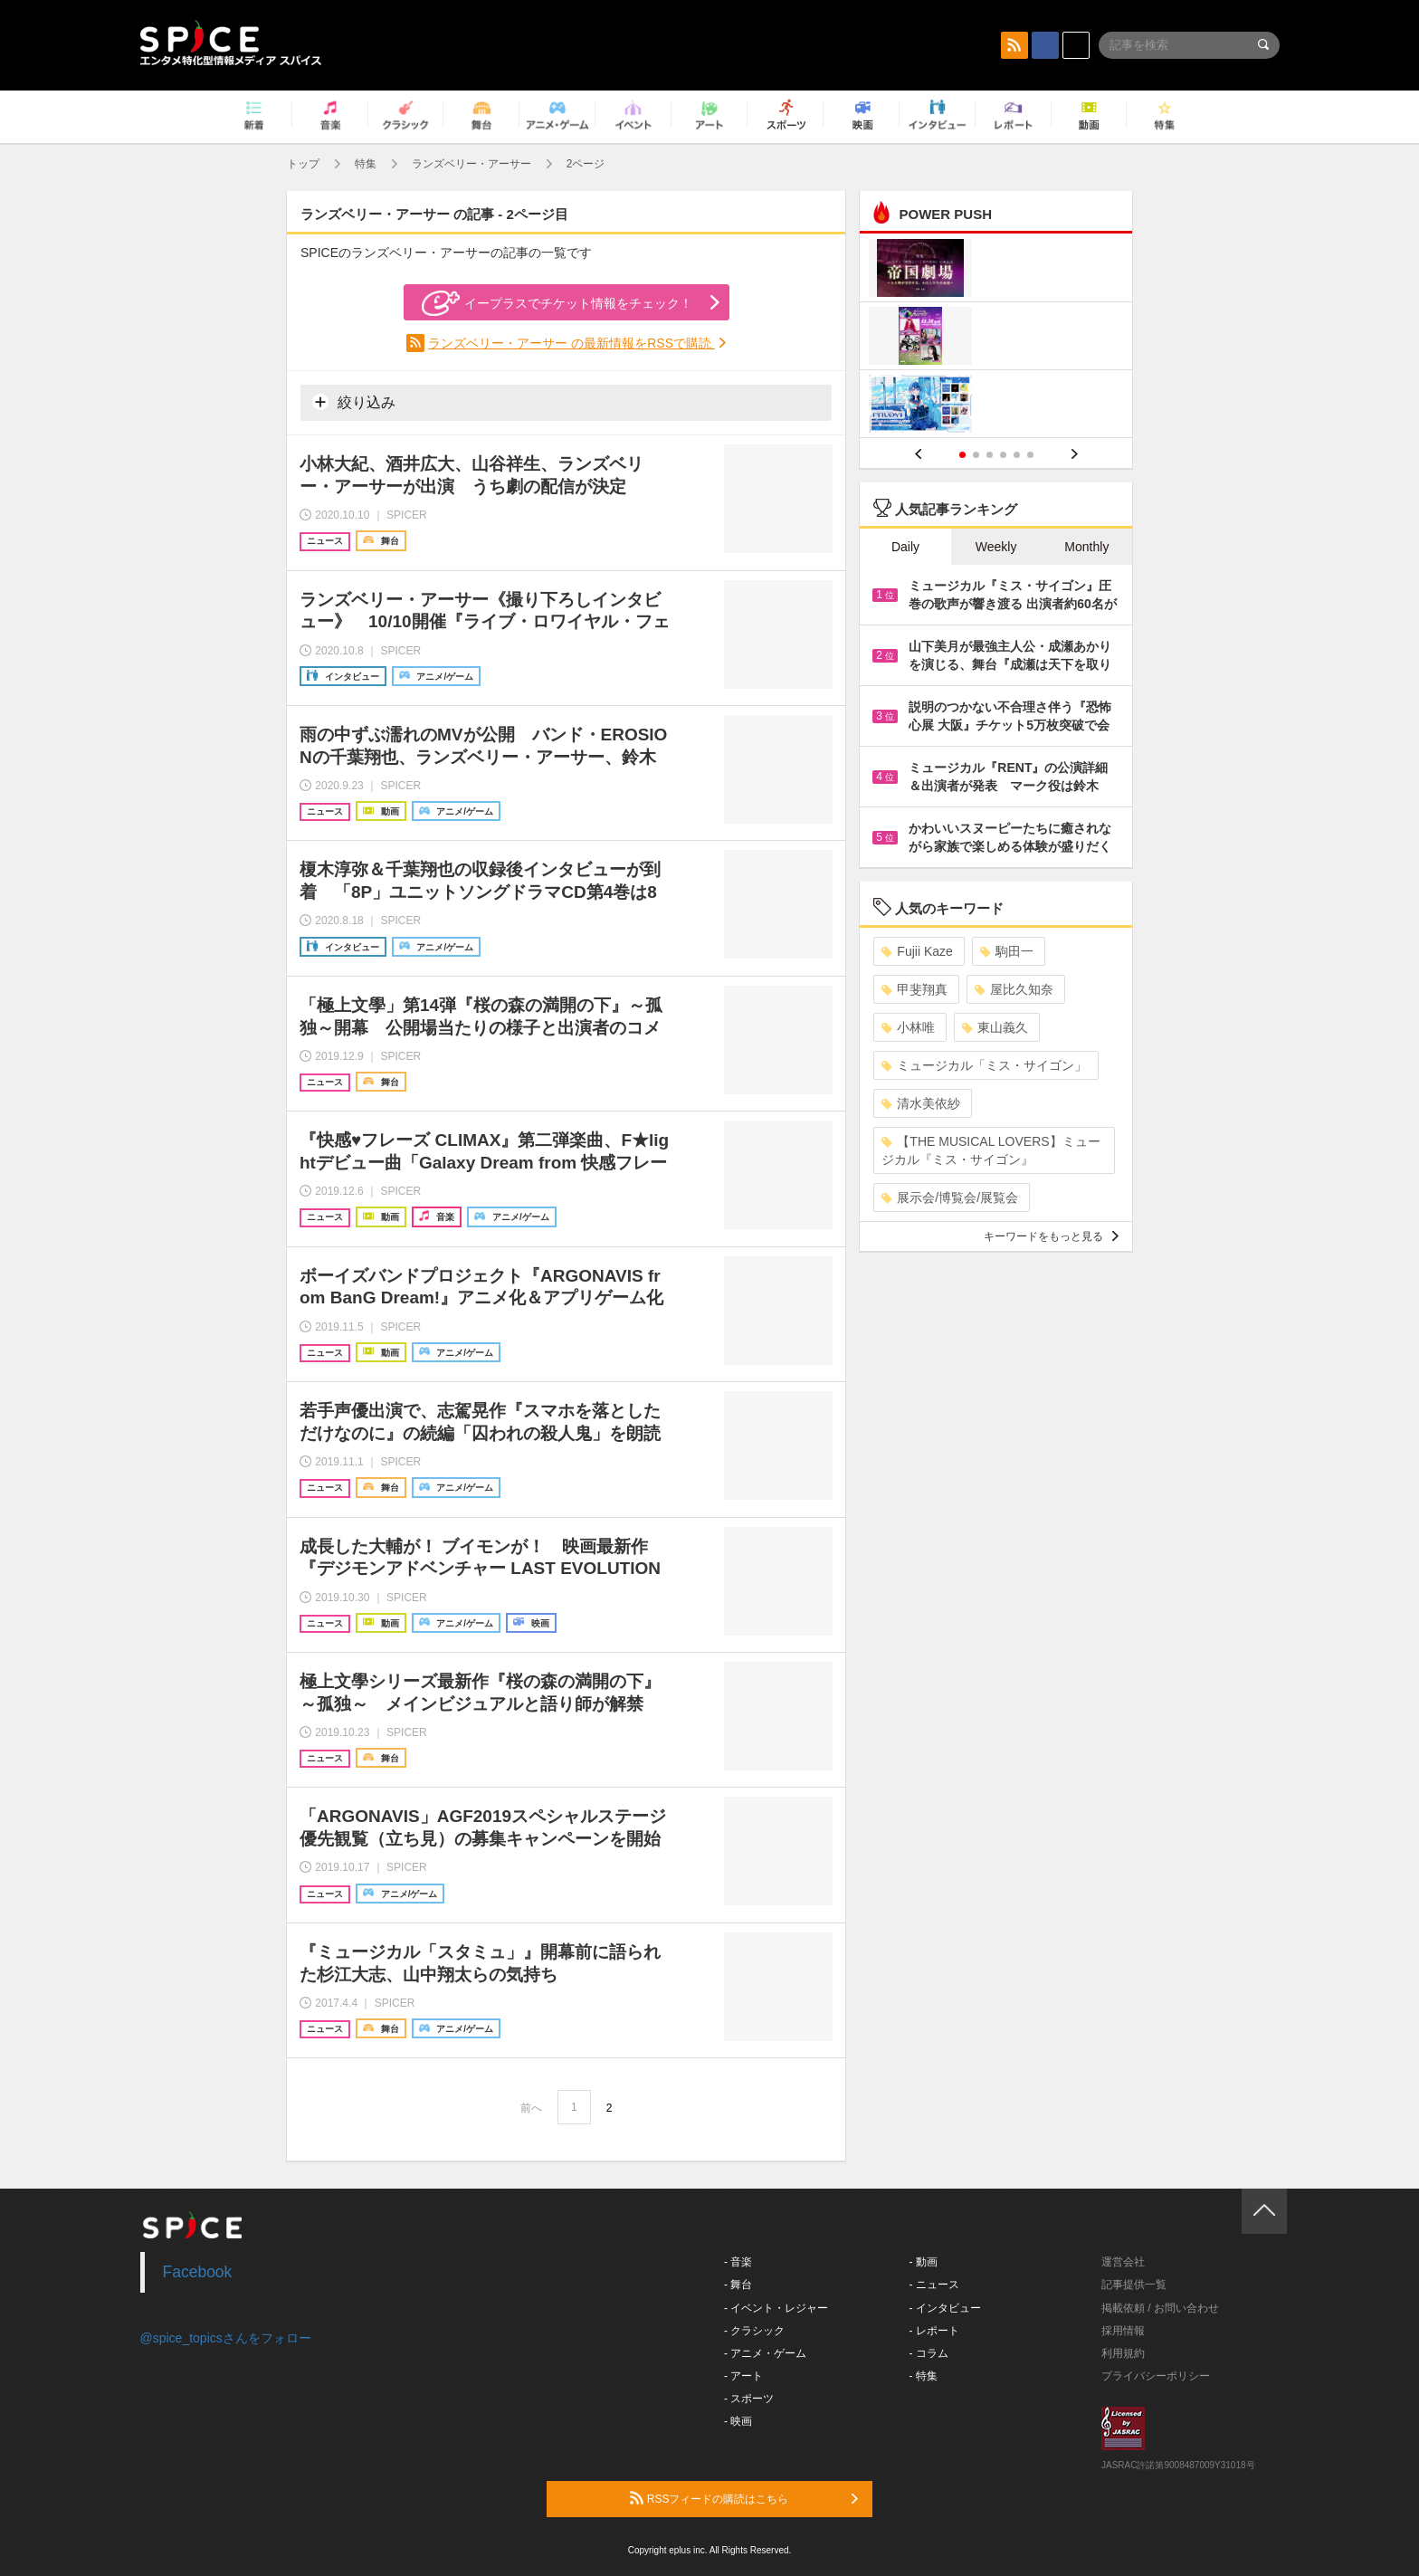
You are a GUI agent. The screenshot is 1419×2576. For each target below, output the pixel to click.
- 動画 (923, 2262)
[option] (996, 338)
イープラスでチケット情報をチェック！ (557, 303)
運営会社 (1123, 2262)
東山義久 (995, 1027)
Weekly (996, 546)
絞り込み (353, 402)
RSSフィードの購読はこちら (744, 2498)
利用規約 (1123, 2353)
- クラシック (754, 2330)
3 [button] (989, 455)
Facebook (198, 2272)
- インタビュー (945, 2308)
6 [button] (1030, 455)
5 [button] (1017, 455)
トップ (303, 163)
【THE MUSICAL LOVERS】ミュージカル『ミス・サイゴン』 (990, 1150)
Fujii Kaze (916, 951)
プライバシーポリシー (1155, 2376)
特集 (365, 163)
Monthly (1086, 546)
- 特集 (923, 2376)
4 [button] (1003, 455)
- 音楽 (738, 2262)
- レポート (934, 2330)
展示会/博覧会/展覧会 (949, 1197)
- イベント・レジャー (776, 2308)
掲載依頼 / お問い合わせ (1160, 2308)
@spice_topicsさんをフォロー (225, 2338)
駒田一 (1006, 951)
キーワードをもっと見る (1051, 1236)
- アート (743, 2376)
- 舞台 (738, 2284)
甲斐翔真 (914, 989)
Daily (905, 546)
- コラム (928, 2353)
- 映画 (738, 2421)
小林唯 (908, 1027)
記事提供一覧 (1134, 2284)
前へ (531, 2108)
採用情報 (1123, 2330)
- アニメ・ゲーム (765, 2353)
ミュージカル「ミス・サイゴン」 (984, 1065)
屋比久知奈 (1014, 989)
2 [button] (976, 455)
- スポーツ (749, 2398)
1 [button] (962, 455)
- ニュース (934, 2284)
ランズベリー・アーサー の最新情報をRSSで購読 (571, 343)
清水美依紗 (920, 1103)
